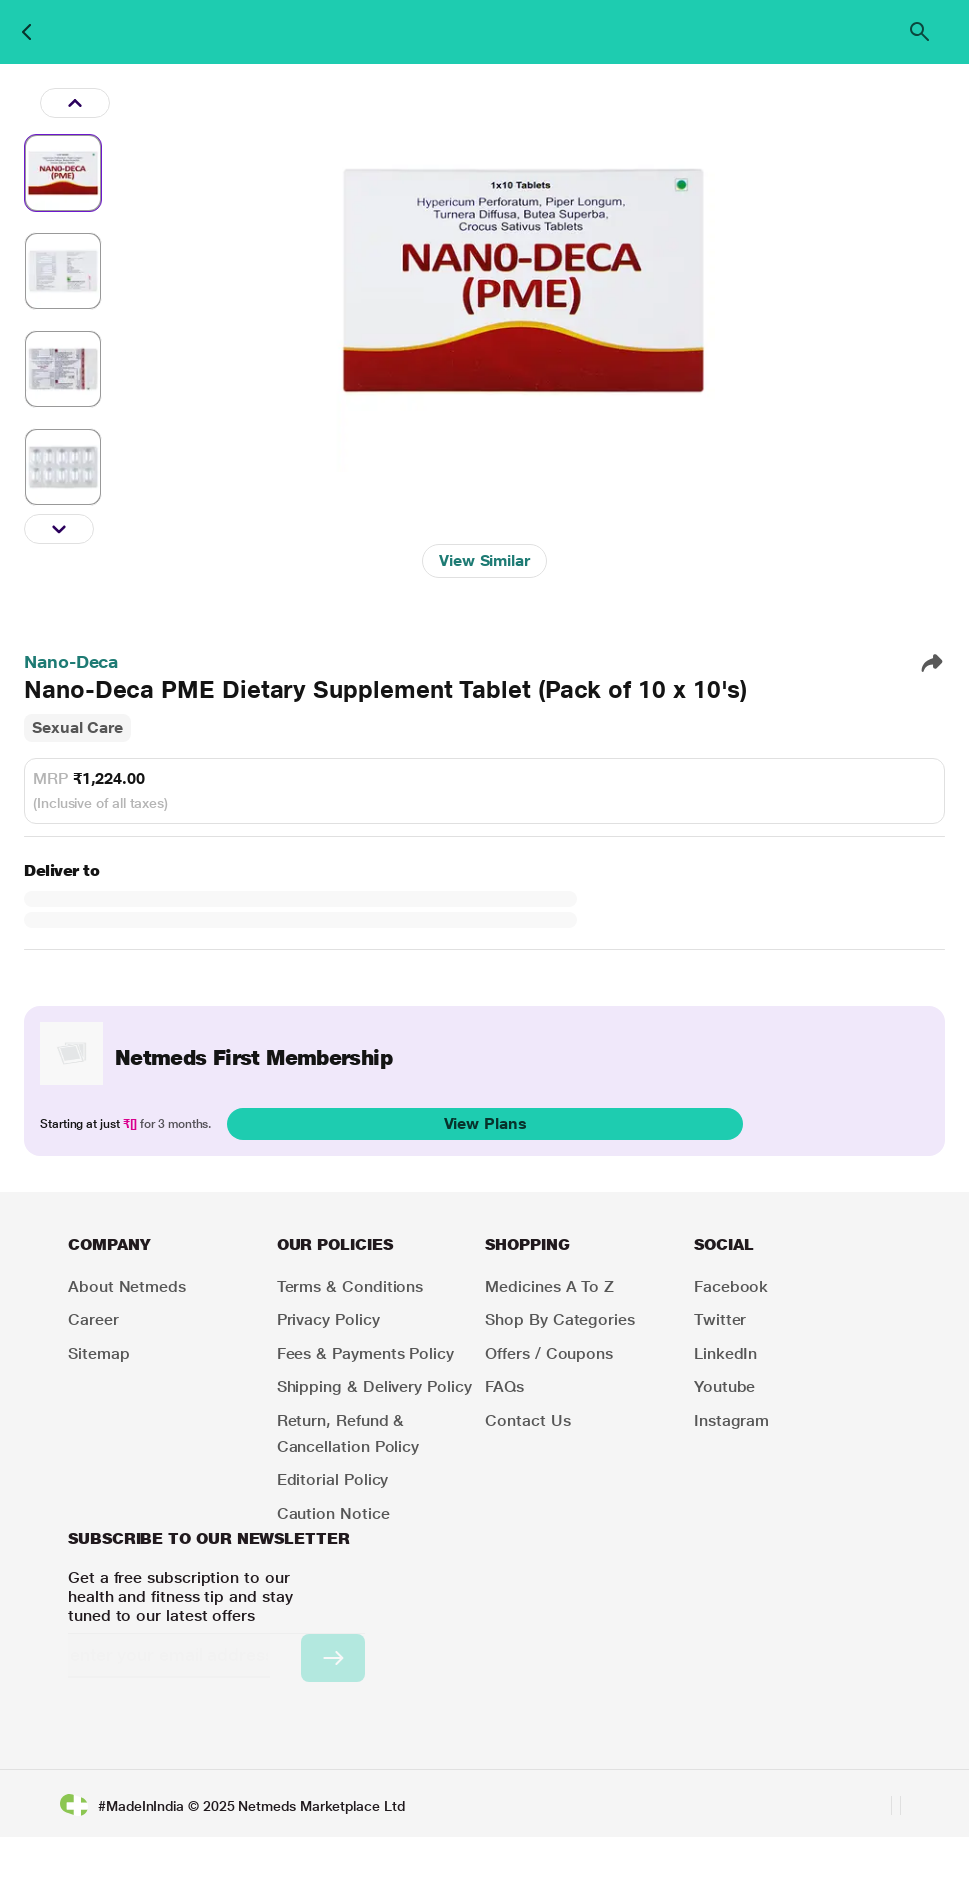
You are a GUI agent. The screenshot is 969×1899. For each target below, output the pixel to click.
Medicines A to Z (549, 1286)
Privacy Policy (328, 1319)
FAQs (504, 1386)
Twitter (720, 1319)
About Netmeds (127, 1286)
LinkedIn (725, 1353)
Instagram (731, 1420)
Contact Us (527, 1420)
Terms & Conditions (350, 1286)
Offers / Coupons (549, 1353)
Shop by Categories (560, 1319)
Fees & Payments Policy (365, 1353)
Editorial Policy (333, 1479)
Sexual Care (77, 727)
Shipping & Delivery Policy (374, 1386)
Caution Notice (333, 1513)
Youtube (724, 1386)
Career (93, 1319)
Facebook (731, 1286)
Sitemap (98, 1353)
